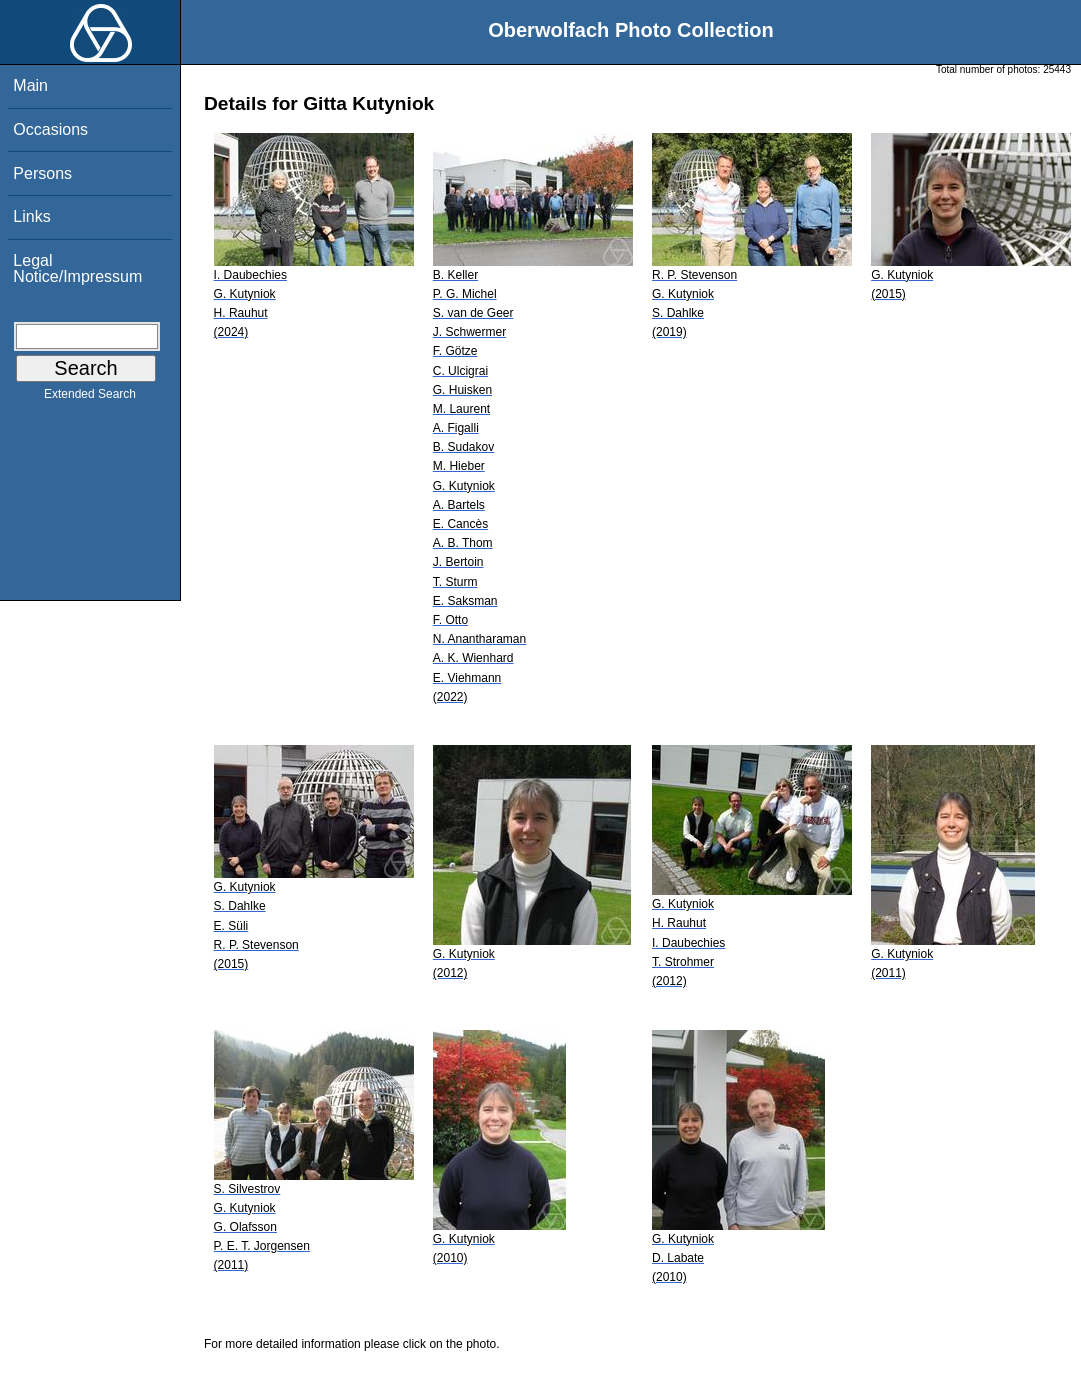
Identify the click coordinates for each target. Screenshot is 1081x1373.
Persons (42, 173)
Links (31, 216)
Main (30, 85)
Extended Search (90, 398)
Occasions (50, 129)
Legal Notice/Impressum (77, 268)
